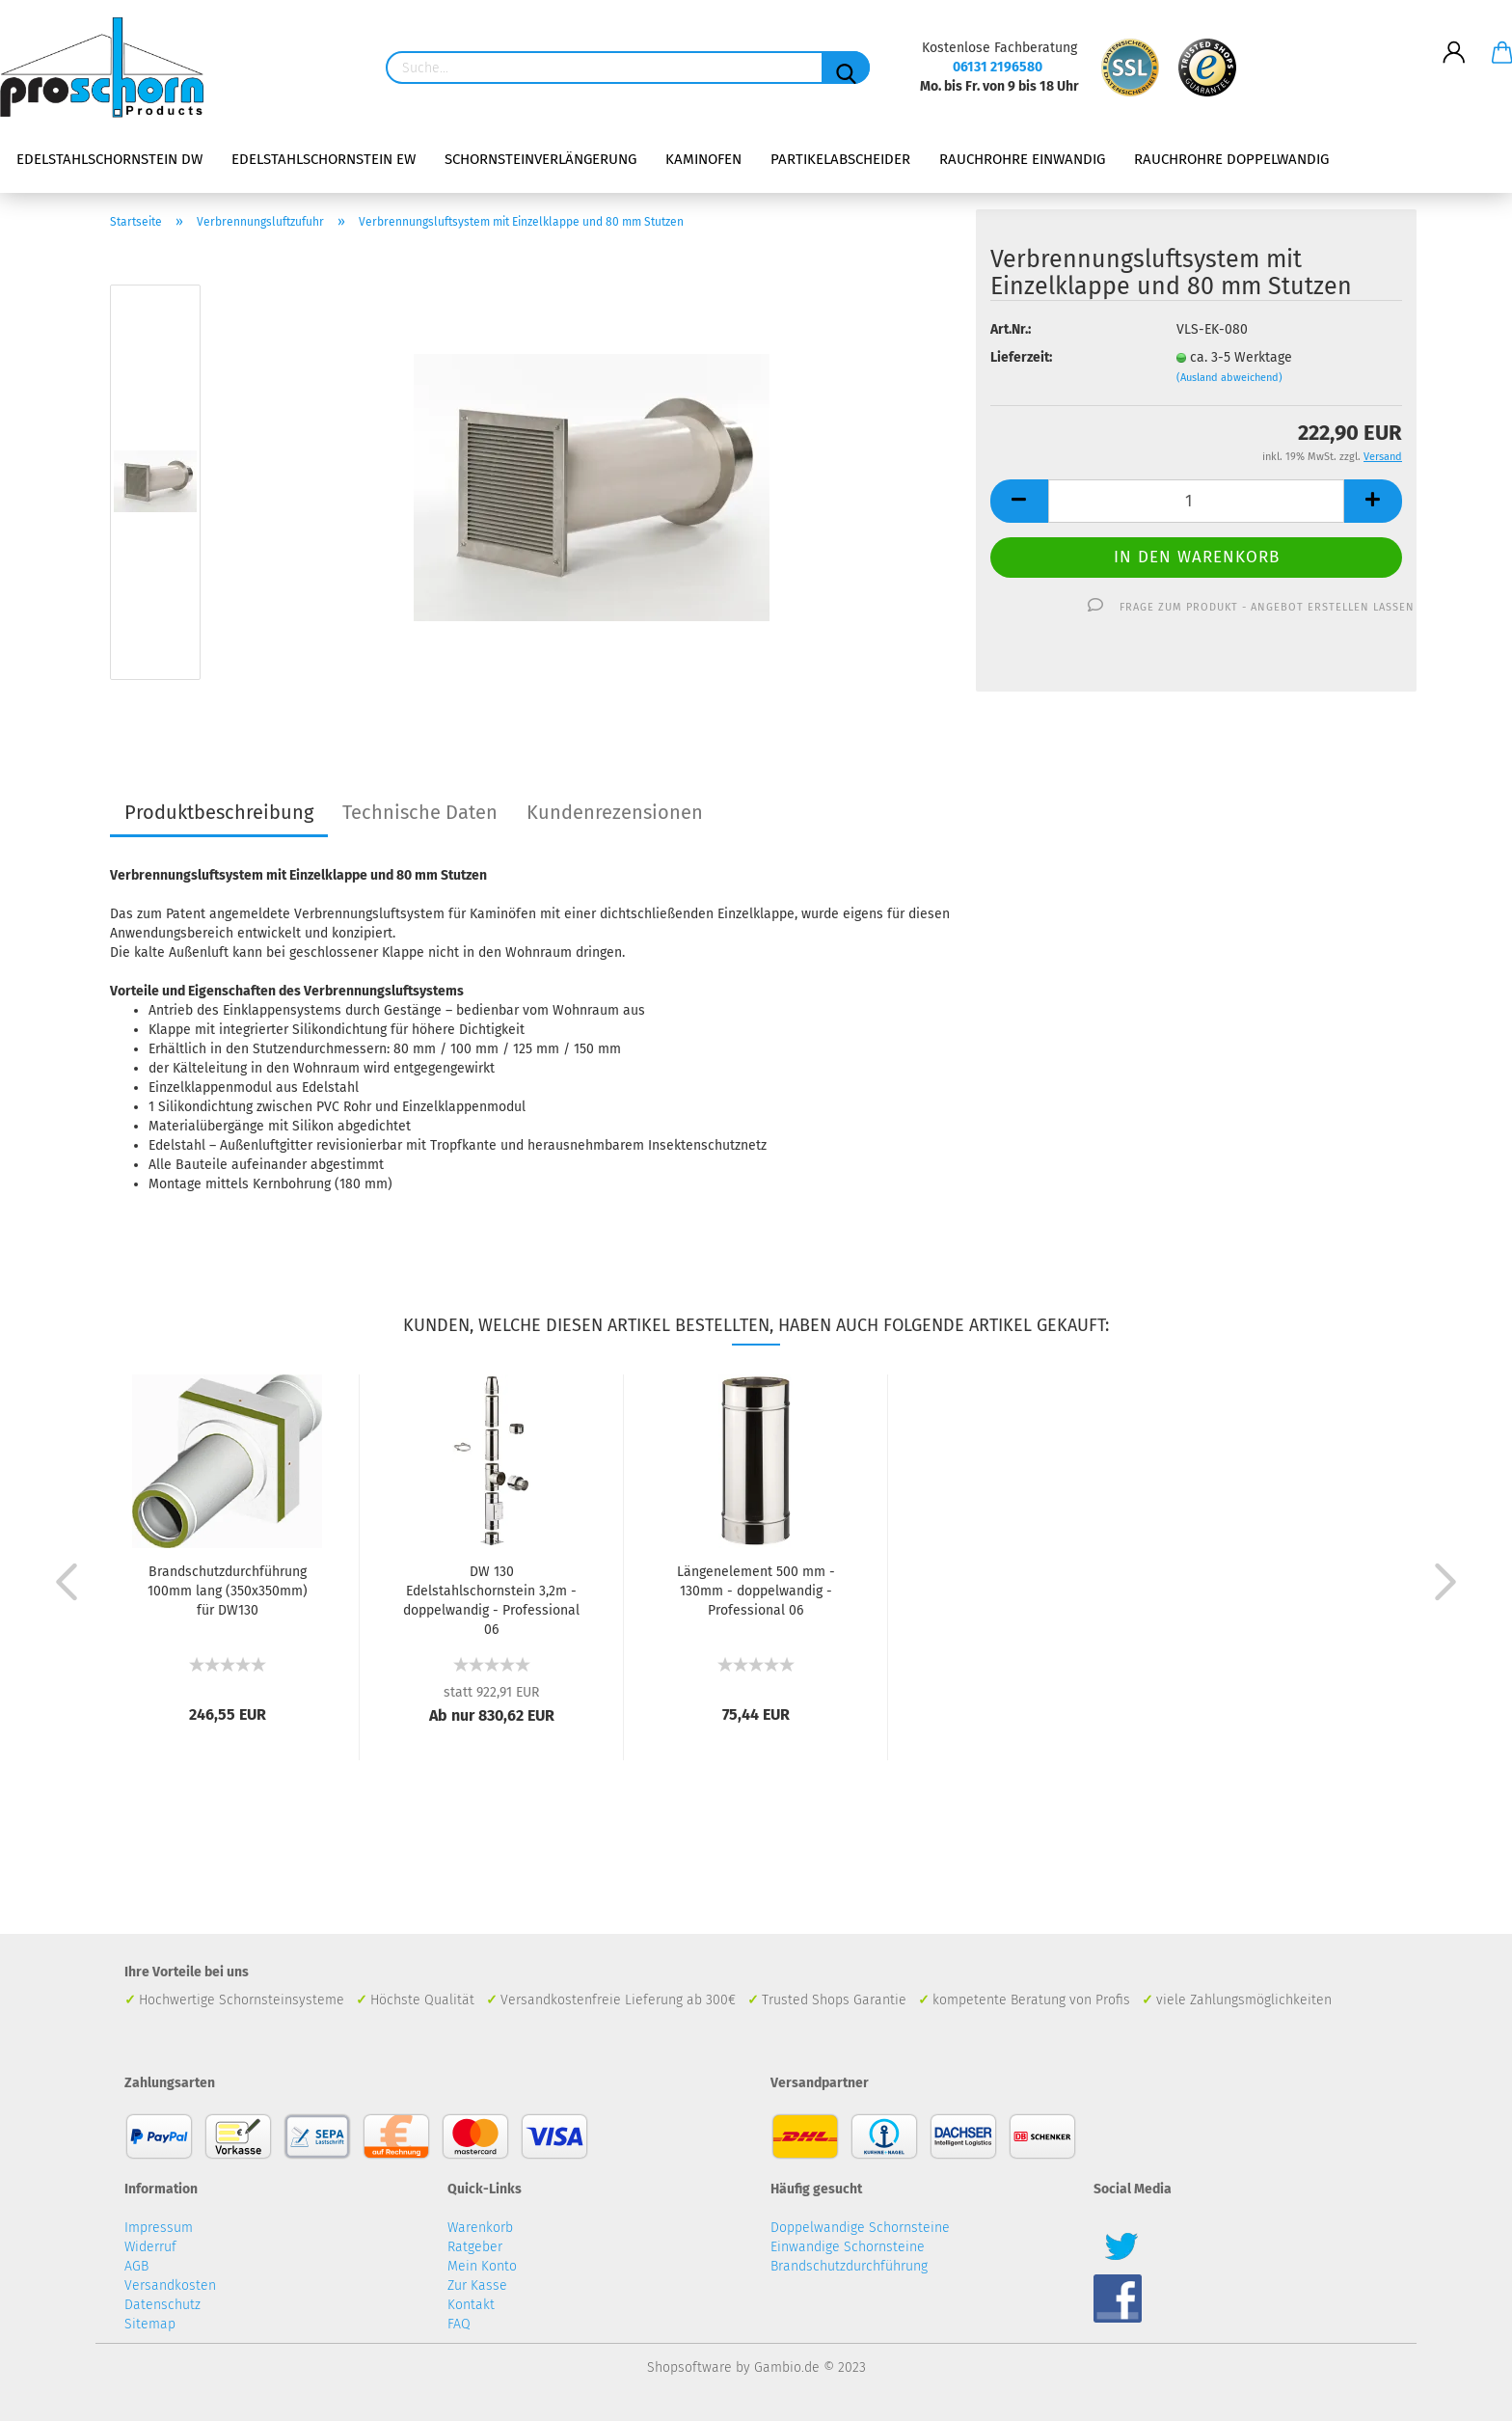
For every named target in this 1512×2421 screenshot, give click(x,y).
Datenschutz (162, 2305)
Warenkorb (480, 2227)
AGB (136, 2266)
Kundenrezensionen (614, 812)
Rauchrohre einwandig (1022, 159)
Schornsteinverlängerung (540, 159)
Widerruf (150, 2247)
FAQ (459, 2324)
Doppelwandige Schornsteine (860, 2227)
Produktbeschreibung (218, 812)
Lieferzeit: (1021, 357)
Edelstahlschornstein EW (323, 159)
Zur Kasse (477, 2285)
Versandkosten (170, 2285)
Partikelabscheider (840, 159)
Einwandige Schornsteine (847, 2247)
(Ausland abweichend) (1229, 377)
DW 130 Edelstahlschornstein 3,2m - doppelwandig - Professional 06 (491, 1601)
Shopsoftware (689, 2367)
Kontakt (471, 2305)
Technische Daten (420, 812)
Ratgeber (474, 2247)
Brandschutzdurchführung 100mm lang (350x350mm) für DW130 (228, 1591)
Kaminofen (703, 159)
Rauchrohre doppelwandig (1231, 159)
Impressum (158, 2227)
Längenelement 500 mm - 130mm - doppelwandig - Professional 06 (756, 1591)
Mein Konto (482, 2266)
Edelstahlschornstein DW (109, 159)
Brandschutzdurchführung (849, 2266)
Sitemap (150, 2324)
